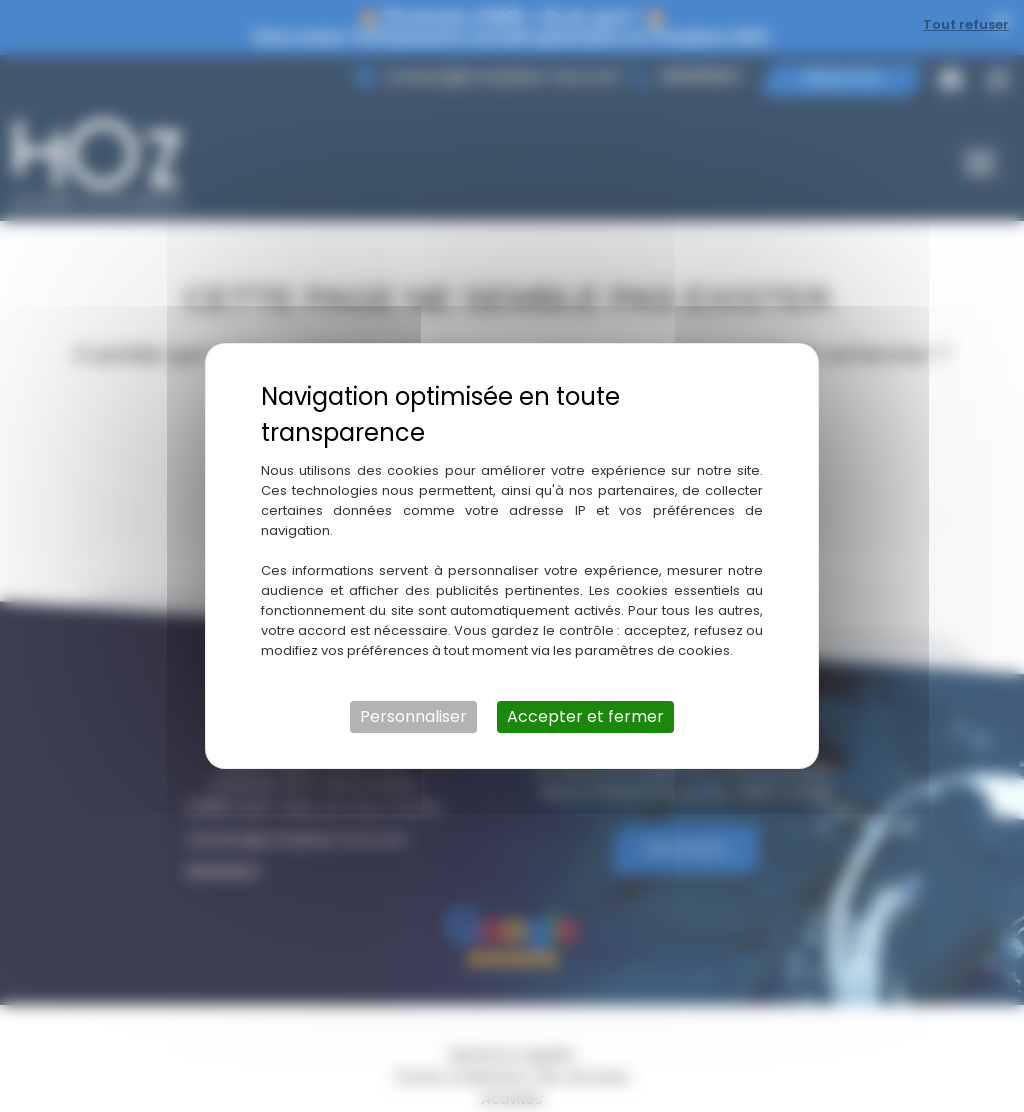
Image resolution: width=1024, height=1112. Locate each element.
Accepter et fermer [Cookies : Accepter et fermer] (585, 716)
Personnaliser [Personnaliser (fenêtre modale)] (413, 716)
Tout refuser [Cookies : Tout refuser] (966, 24)
